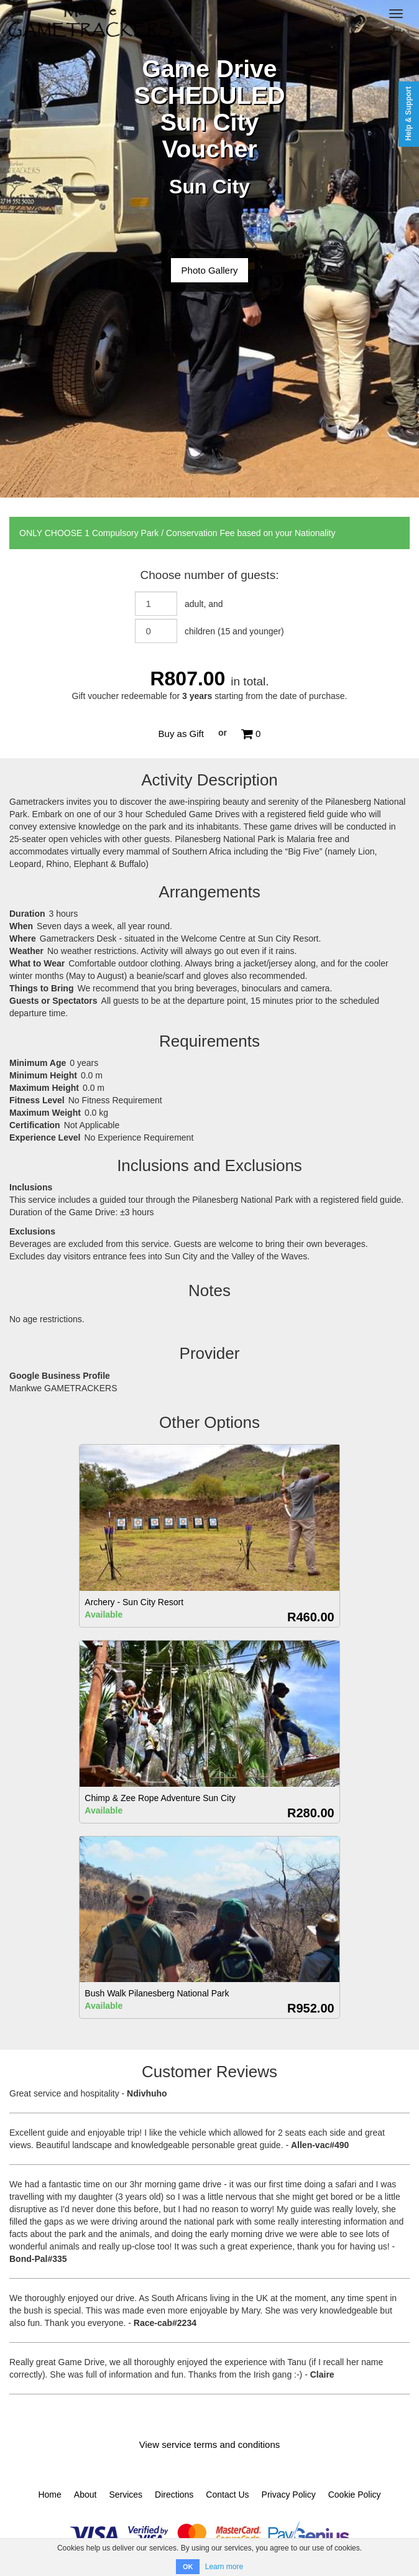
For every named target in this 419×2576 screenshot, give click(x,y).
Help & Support (408, 113)
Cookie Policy (354, 2495)
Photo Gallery (210, 270)
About (85, 2495)
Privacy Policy (289, 2495)
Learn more (224, 2566)
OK (188, 2566)
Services (125, 2495)
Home (49, 2495)
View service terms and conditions (209, 2444)
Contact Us (227, 2495)
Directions (174, 2495)
